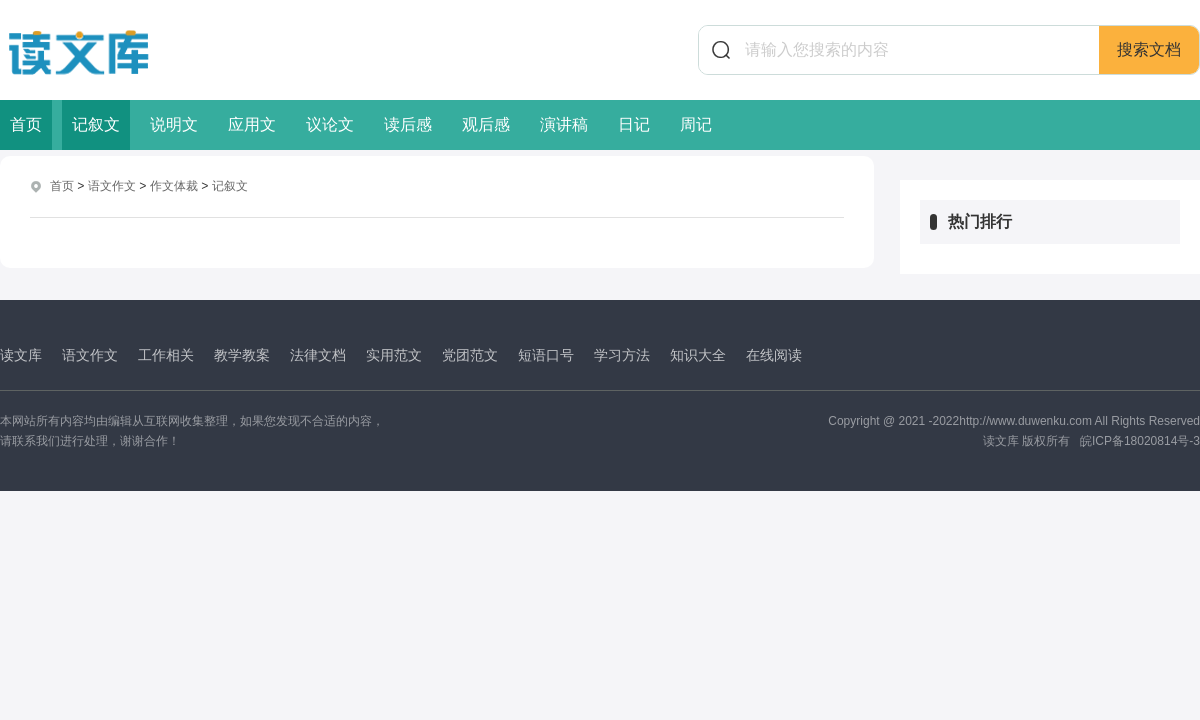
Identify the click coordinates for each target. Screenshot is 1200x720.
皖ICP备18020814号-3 (1140, 441)
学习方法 (622, 355)
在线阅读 (774, 355)
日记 (634, 124)
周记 (696, 124)
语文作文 (112, 186)
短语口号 (546, 355)
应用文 (252, 124)
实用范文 (394, 355)
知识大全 (698, 355)
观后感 (486, 124)
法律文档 (318, 355)
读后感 (408, 124)
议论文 (330, 124)
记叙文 (96, 124)
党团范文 (470, 355)
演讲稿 (564, 124)
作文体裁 (174, 186)
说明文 (174, 124)
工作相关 (166, 355)
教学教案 (242, 355)
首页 (26, 124)
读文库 (21, 355)
